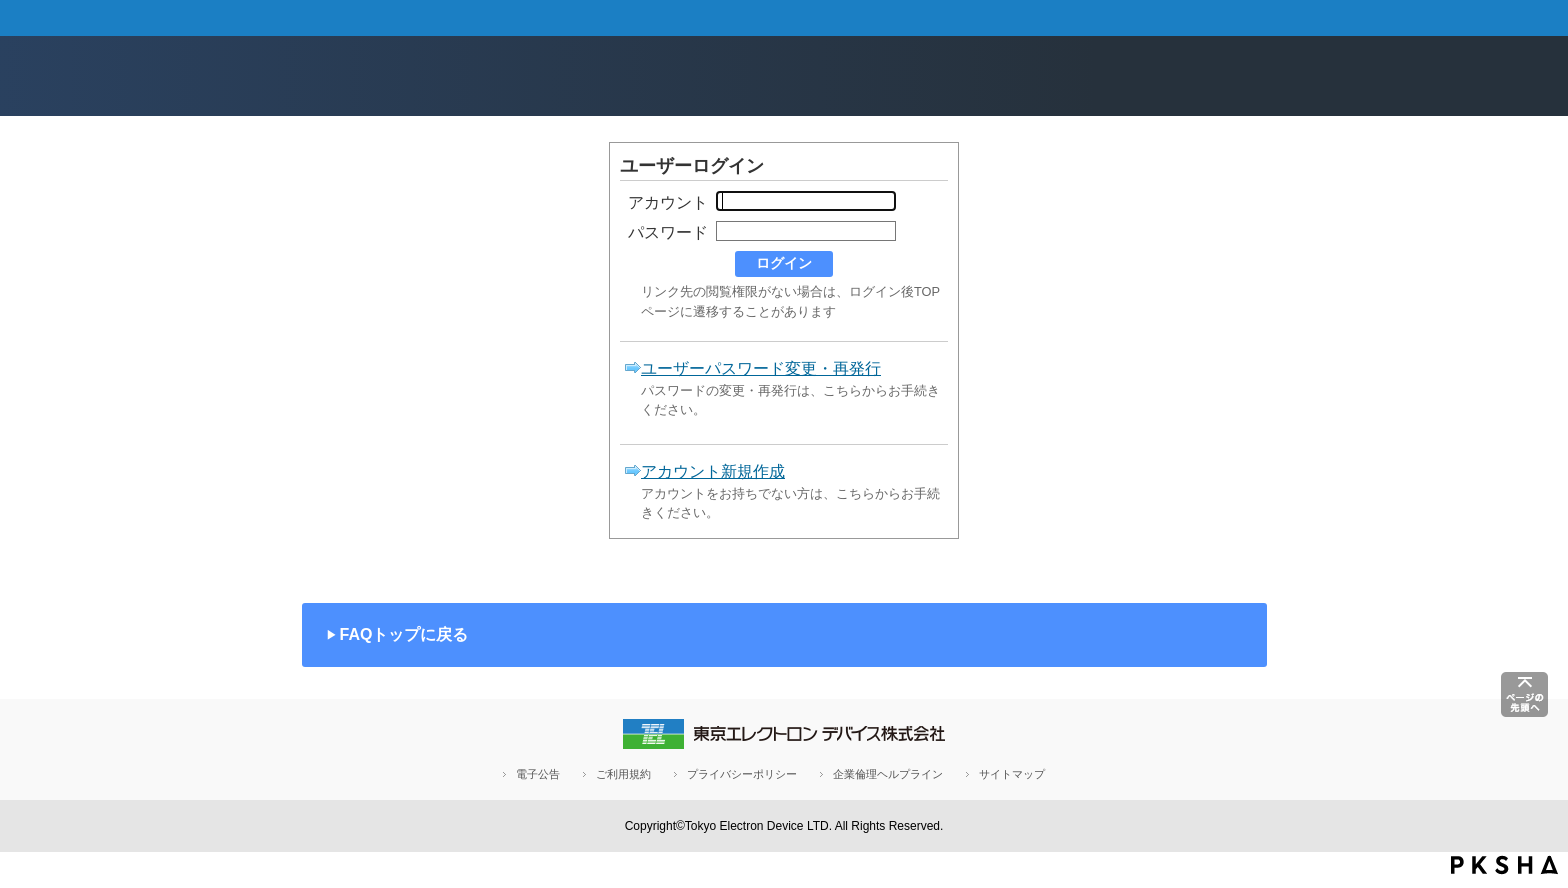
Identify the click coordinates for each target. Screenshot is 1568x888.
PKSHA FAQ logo (1504, 865)
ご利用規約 (623, 774)
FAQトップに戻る (404, 634)
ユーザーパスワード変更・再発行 (761, 368)
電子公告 (538, 774)
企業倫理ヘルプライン (888, 774)
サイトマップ (1012, 774)
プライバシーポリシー (742, 774)
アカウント (668, 202)
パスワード (668, 232)
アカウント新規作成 (713, 471)
